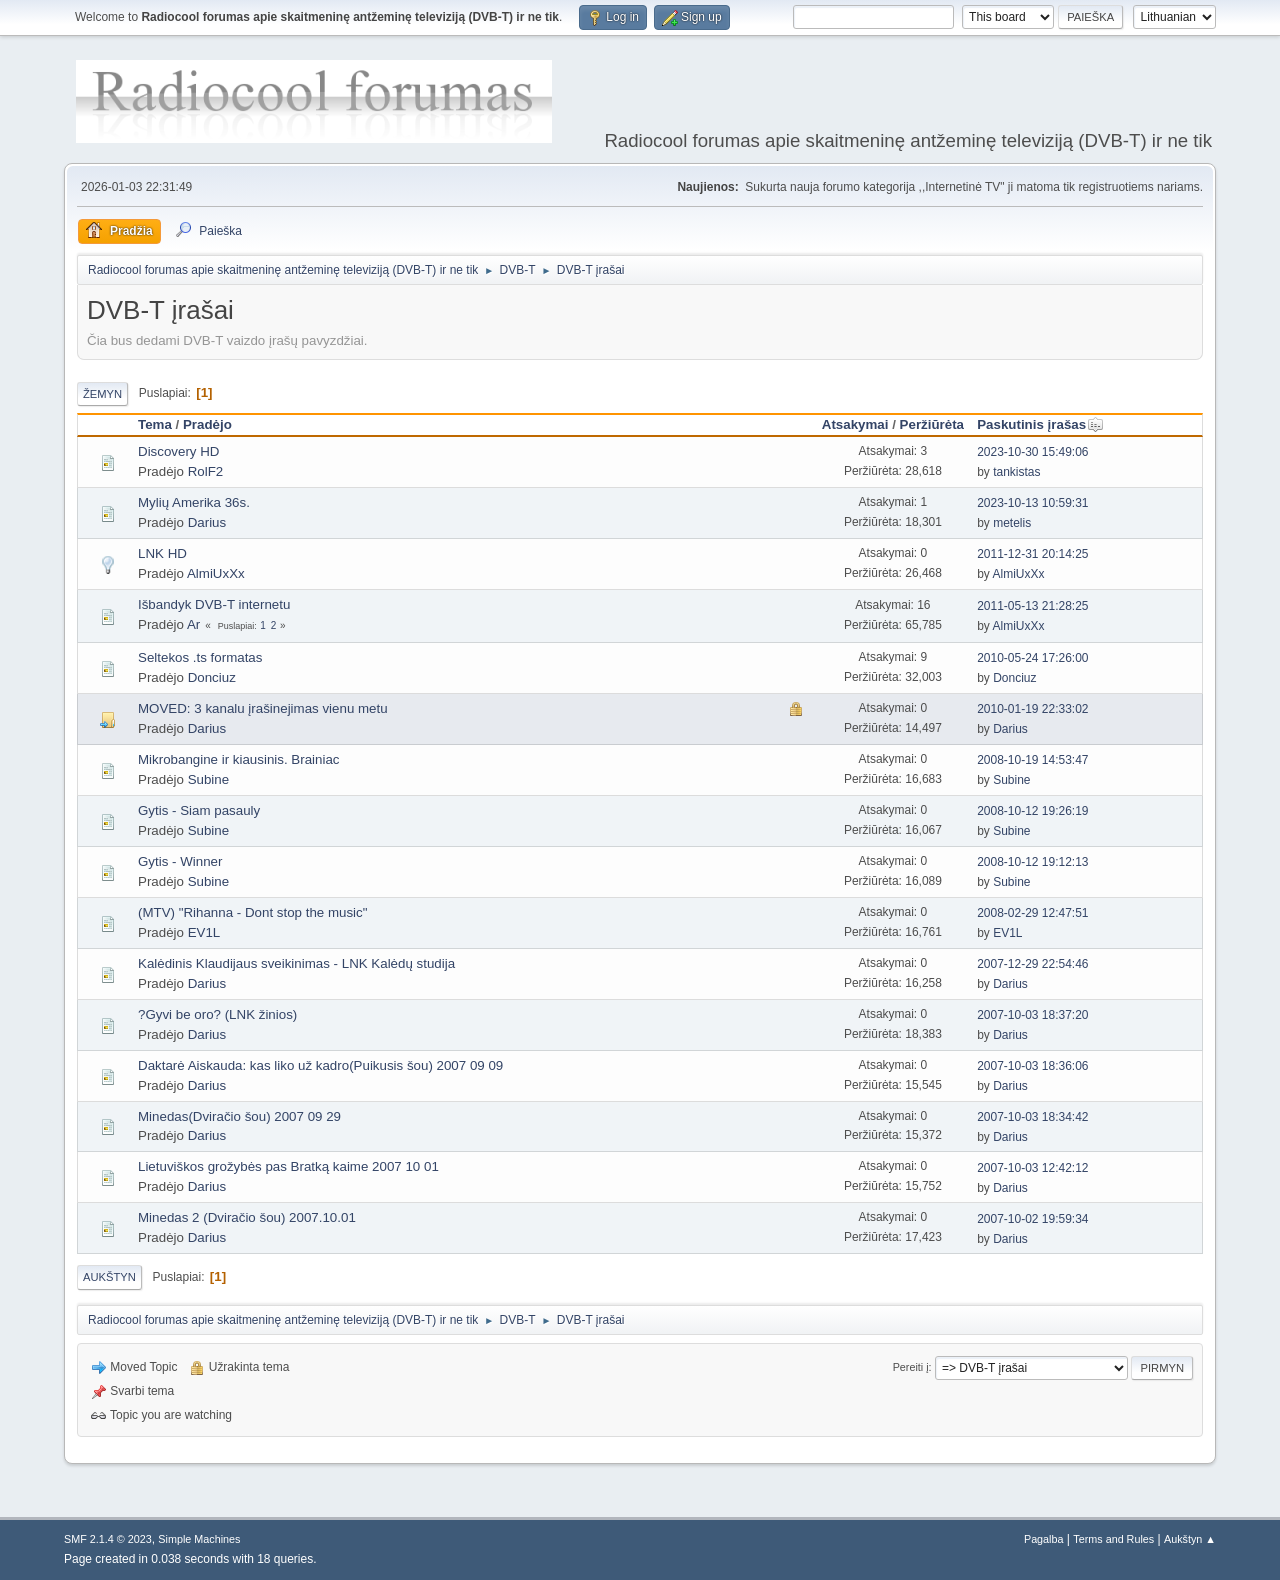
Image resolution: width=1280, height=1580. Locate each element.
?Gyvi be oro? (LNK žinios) (217, 1014)
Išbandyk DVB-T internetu (214, 604)
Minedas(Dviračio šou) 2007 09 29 (239, 1116)
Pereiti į (911, 1367)
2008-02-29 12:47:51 (1032, 913)
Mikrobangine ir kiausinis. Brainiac (239, 759)
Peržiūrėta (932, 424)
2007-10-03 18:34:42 (1032, 1117)
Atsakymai (855, 424)
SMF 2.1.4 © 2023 (108, 1539)
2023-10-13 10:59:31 (1032, 503)
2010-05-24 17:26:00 (1032, 658)
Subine (209, 779)
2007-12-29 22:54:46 (1032, 964)
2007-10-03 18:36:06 (1032, 1066)
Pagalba (1044, 1539)
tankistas (1016, 472)
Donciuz (212, 677)
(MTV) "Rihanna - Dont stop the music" (252, 912)
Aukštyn (109, 1277)
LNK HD (162, 553)
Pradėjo (207, 424)
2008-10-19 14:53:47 (1032, 760)
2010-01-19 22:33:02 (1032, 709)
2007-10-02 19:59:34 (1032, 1219)
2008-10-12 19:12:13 (1032, 862)
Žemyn (102, 394)
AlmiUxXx (216, 573)
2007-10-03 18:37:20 (1032, 1015)
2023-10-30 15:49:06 (1032, 452)
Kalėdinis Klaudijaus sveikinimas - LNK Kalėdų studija (296, 963)
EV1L (204, 932)
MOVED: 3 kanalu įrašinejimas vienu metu (263, 708)
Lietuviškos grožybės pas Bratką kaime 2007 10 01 (288, 1166)
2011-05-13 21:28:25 (1032, 606)
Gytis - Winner (180, 861)
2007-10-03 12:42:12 (1032, 1168)
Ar (193, 624)
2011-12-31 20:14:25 (1032, 554)
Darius (207, 522)
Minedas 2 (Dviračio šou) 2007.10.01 (247, 1217)
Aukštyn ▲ (1190, 1539)
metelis (1012, 523)
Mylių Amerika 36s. (194, 502)
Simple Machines (199, 1539)
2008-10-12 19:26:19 (1032, 811)
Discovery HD (178, 451)
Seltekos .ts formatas (200, 657)
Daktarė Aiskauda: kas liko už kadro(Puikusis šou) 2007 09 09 (320, 1065)
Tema (155, 424)
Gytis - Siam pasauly (199, 810)
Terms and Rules (1113, 1539)
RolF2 (206, 471)
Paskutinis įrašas (1040, 424)
